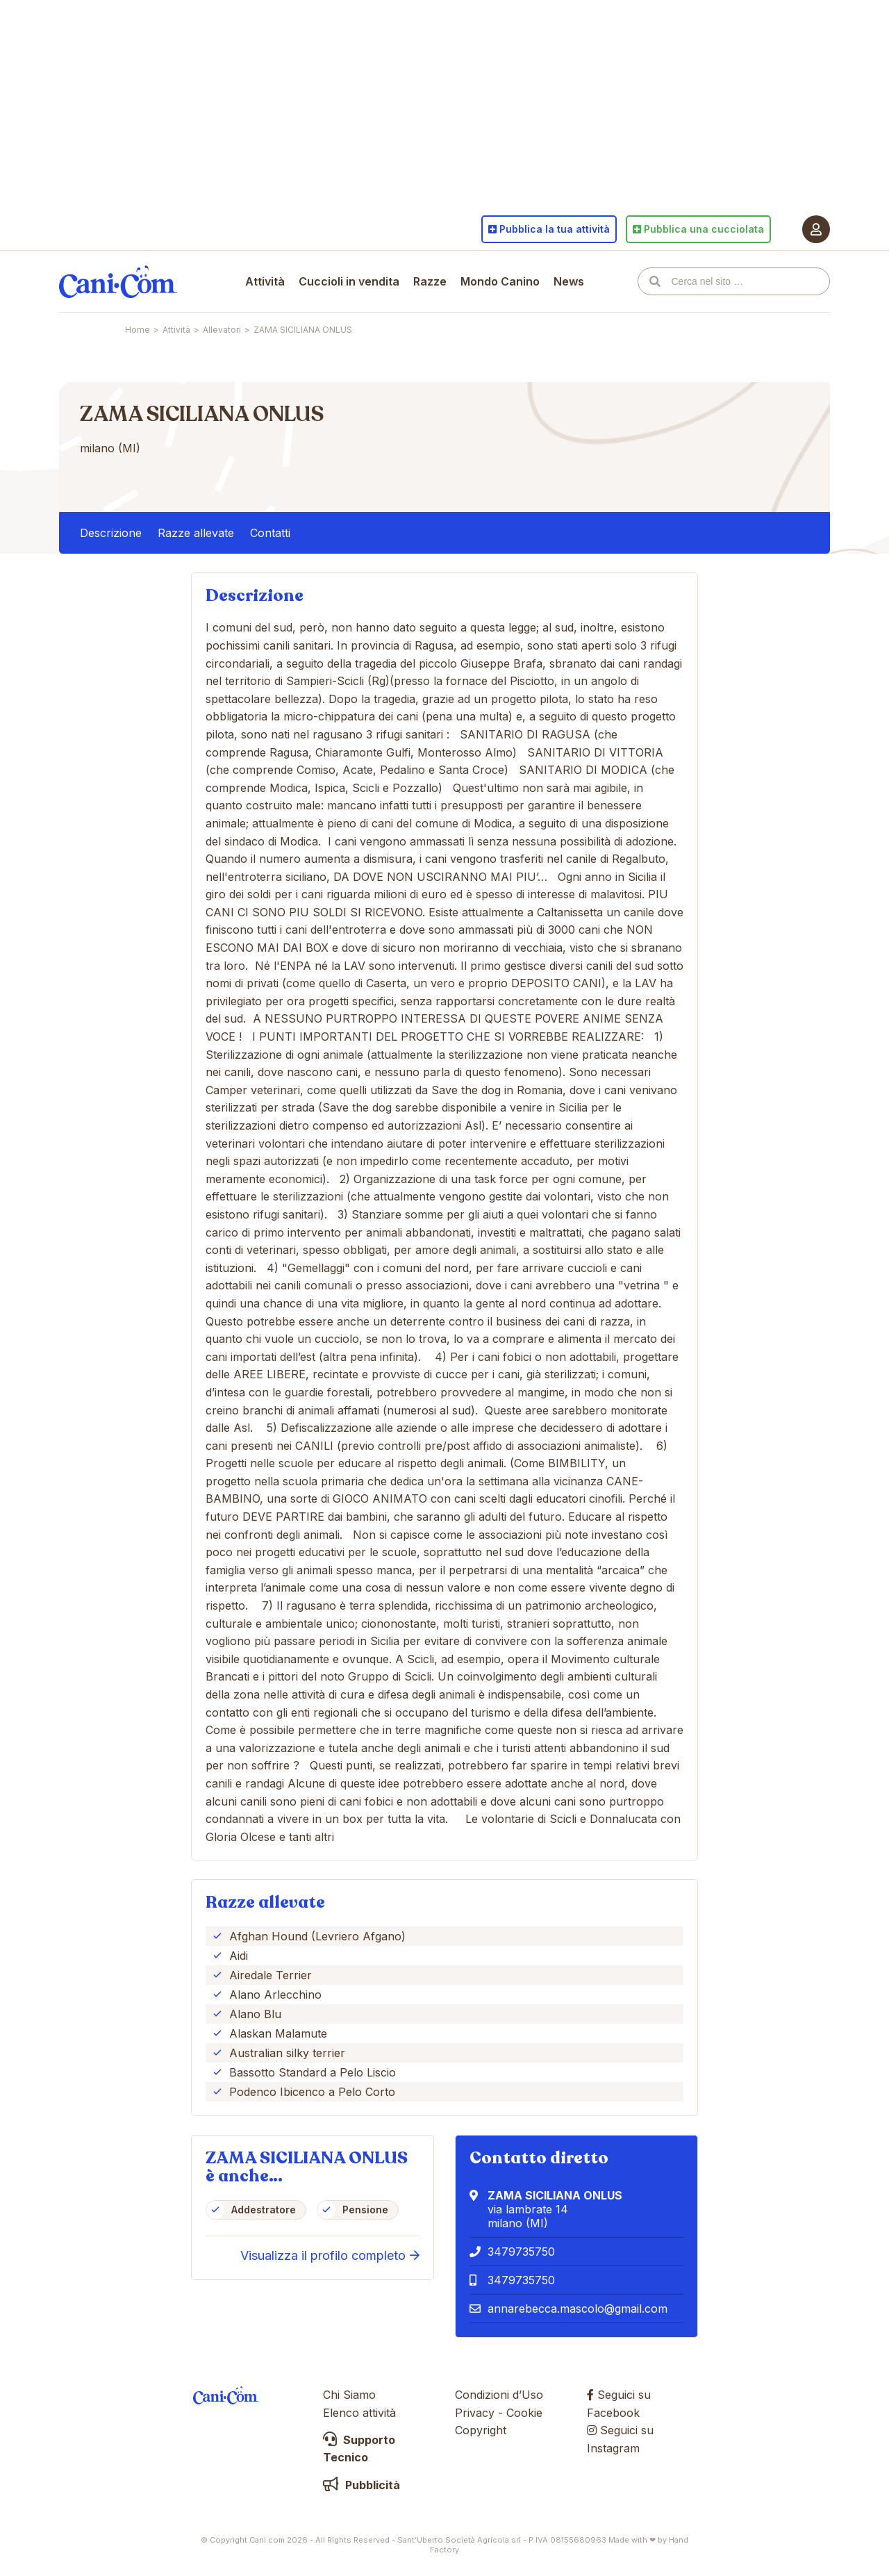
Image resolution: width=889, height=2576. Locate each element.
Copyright (480, 2430)
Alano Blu (255, 2014)
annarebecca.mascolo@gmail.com (577, 2308)
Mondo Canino (500, 281)
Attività (265, 281)
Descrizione (111, 533)
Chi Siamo (349, 2395)
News (569, 281)
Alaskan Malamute (278, 2033)
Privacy (475, 2413)
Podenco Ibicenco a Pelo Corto (312, 2092)
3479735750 (521, 2252)
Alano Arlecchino (275, 1994)
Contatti (270, 533)
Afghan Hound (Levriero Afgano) (317, 1936)
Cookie (524, 2413)
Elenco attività (359, 2413)
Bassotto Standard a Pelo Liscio (312, 2072)
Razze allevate (196, 533)
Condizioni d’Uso (499, 2395)
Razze (430, 281)
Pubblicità (361, 2485)
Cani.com (118, 281)
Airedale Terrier (270, 1975)
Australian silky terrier (287, 2053)
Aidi (238, 1956)
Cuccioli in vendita (349, 281)
